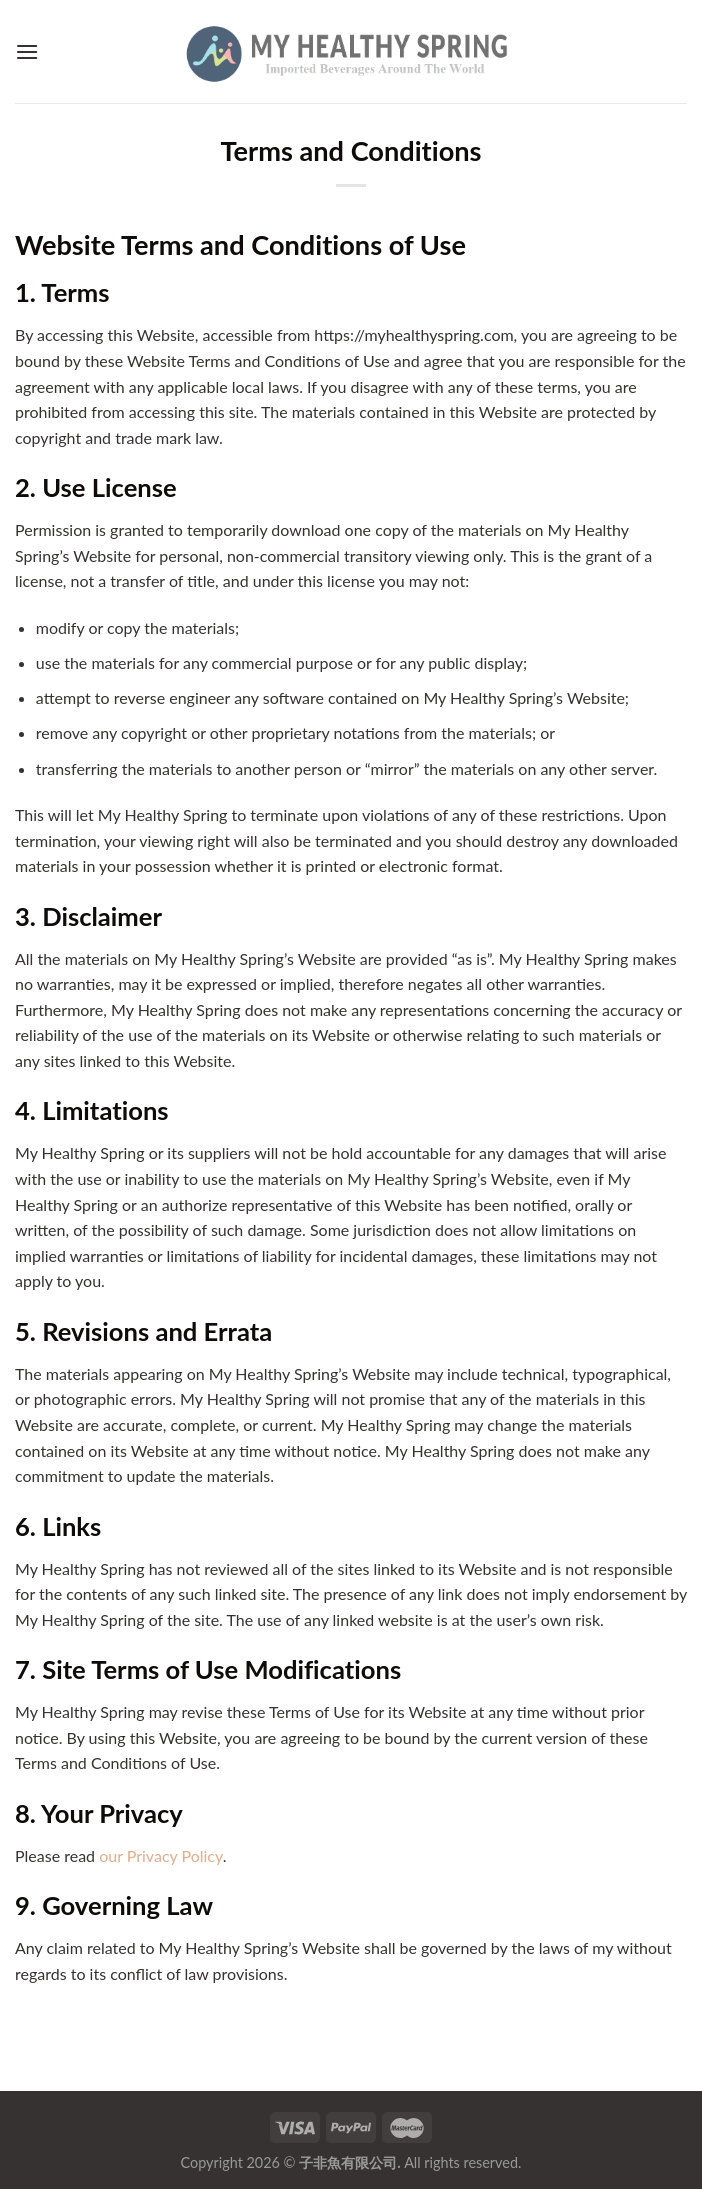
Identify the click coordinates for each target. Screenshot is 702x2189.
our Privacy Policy (161, 1855)
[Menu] (27, 51)
